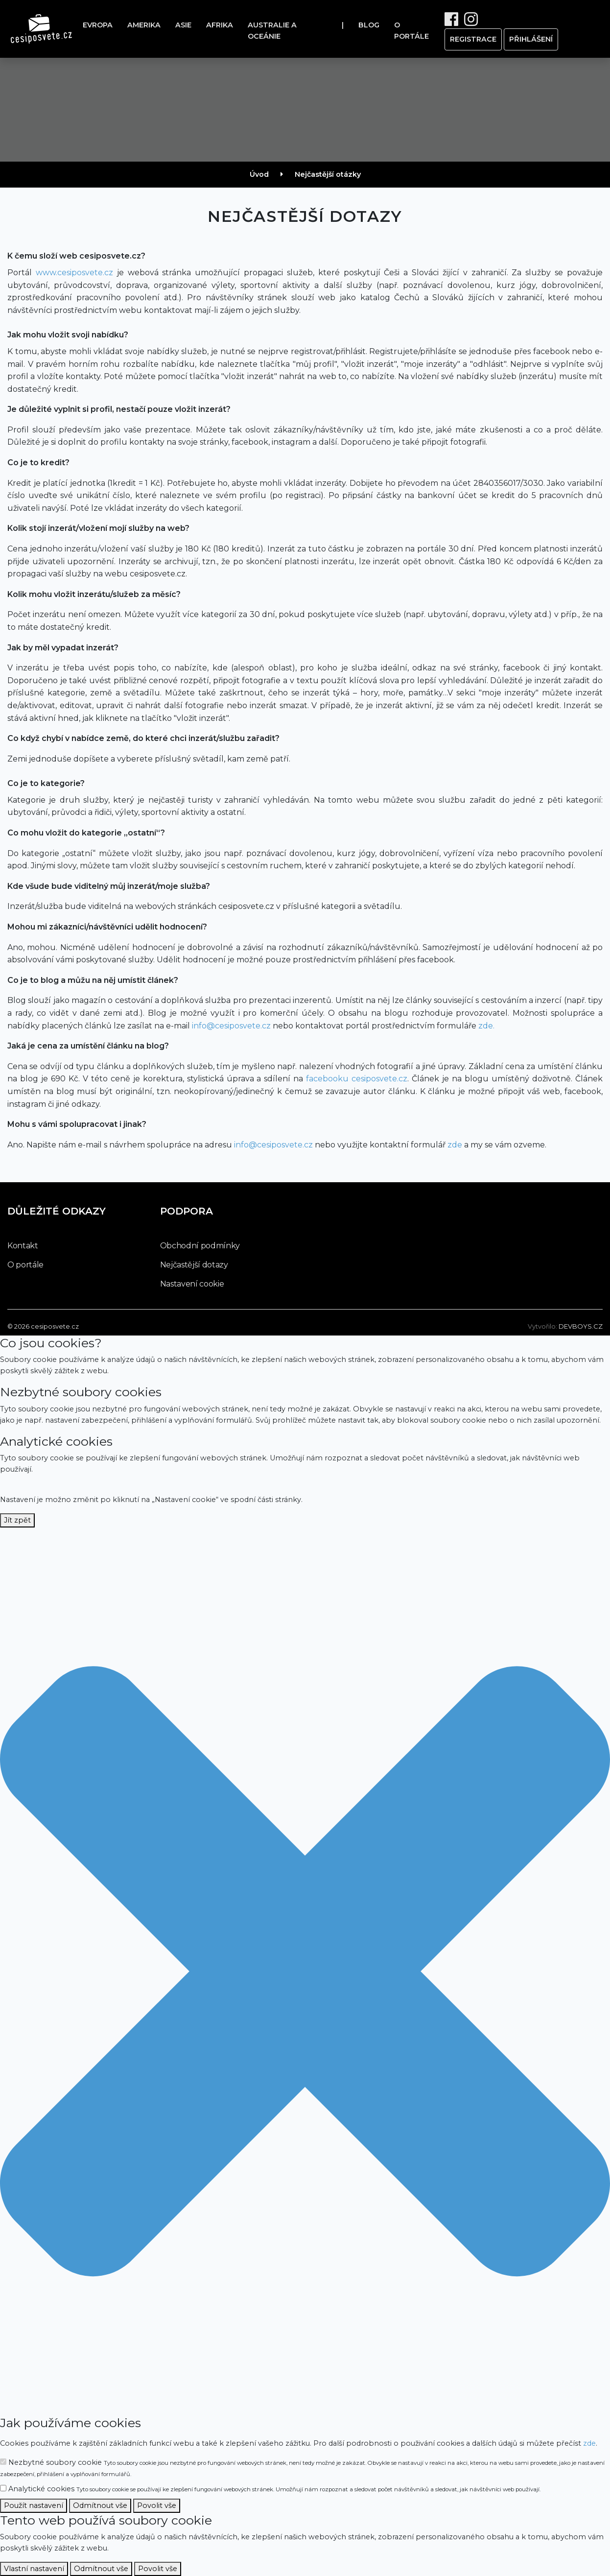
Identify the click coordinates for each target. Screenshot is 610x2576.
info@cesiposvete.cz (231, 1025)
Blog (368, 25)
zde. (486, 1025)
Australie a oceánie (272, 31)
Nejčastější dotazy (194, 1264)
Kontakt (22, 1245)
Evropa (98, 25)
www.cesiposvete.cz (74, 272)
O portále (411, 31)
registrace (473, 39)
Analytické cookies (270, 2488)
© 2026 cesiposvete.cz (43, 1326)
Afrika (219, 25)
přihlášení (531, 39)
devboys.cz (581, 1326)
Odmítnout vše (100, 2505)
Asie (183, 25)
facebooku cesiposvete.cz (356, 1078)
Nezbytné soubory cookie (302, 2468)
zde (454, 1144)
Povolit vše (156, 2505)
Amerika (144, 25)
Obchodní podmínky (200, 1245)
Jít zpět (17, 1520)
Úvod (259, 174)
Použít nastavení (33, 2505)
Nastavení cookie (192, 1283)
